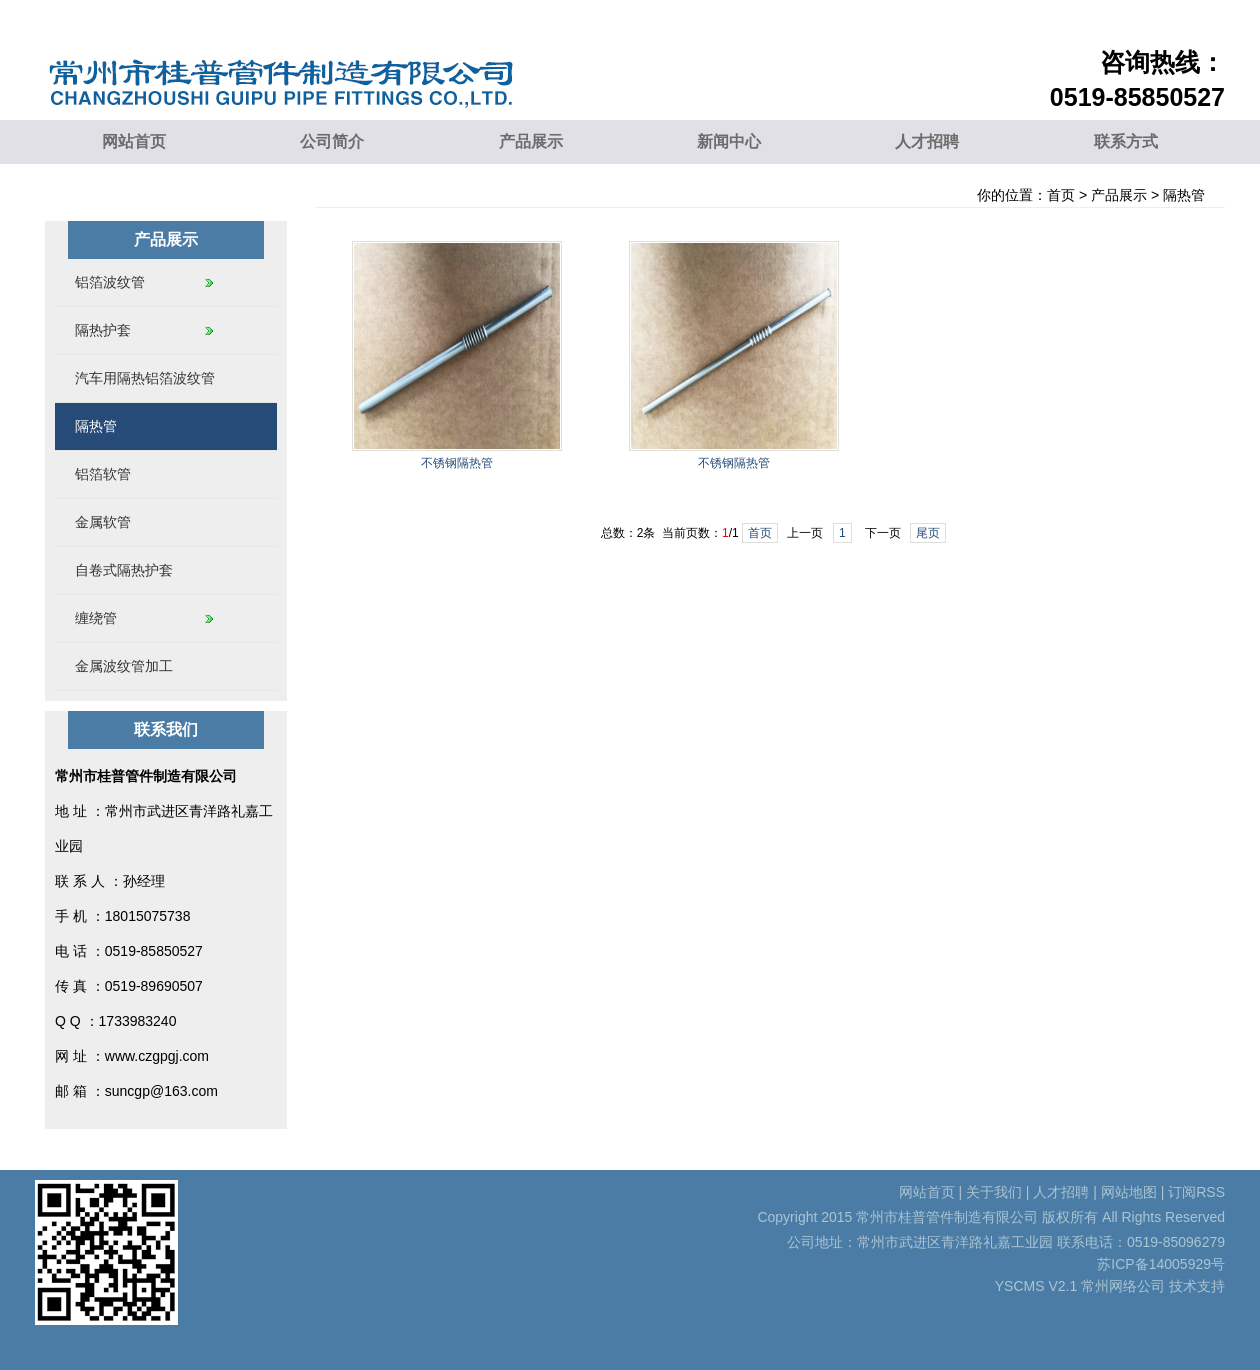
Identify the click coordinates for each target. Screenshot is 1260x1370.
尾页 (928, 533)
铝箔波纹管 (110, 282)
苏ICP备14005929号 (1161, 1264)
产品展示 (531, 141)
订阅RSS (1196, 1192)
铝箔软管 (103, 474)
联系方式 (1126, 141)
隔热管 (1184, 195)
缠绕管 (96, 618)
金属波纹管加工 (124, 666)
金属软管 (103, 522)
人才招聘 (927, 141)
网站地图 (1129, 1192)
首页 (1061, 195)
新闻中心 (729, 141)
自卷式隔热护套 (124, 570)
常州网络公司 (1123, 1286)
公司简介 (332, 141)
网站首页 (134, 141)
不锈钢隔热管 (457, 463)
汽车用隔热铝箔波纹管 (145, 378)
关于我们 (994, 1192)
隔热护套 (103, 330)
